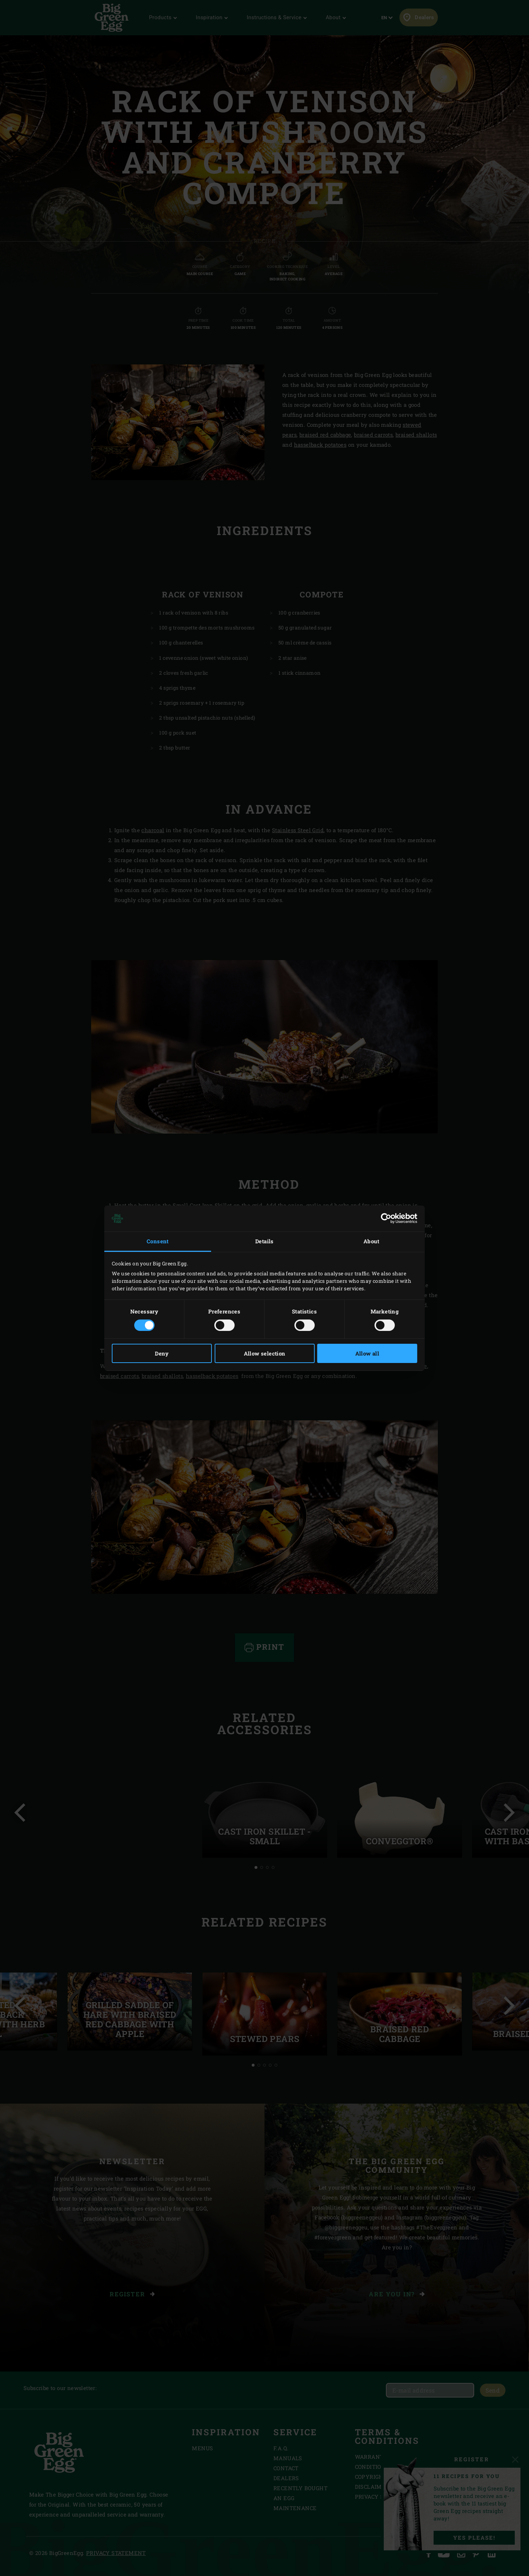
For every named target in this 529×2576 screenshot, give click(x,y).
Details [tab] (264, 1241)
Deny (162, 1353)
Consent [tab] (158, 1241)
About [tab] (371, 1241)
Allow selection (265, 1353)
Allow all (367, 1353)
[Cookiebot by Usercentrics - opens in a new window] (386, 1218)
